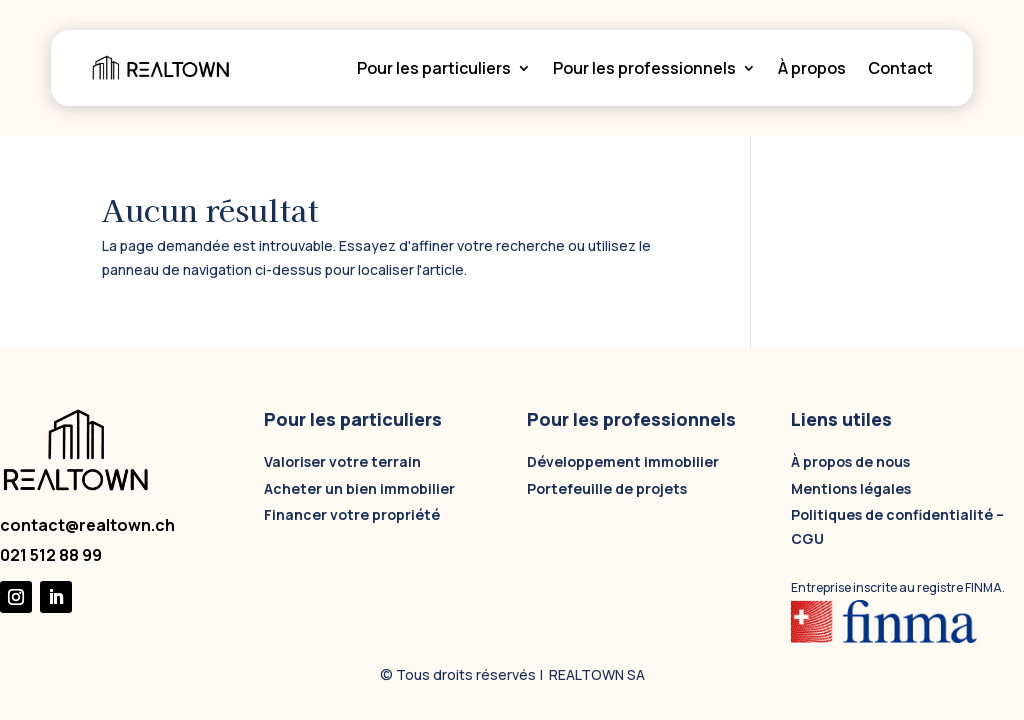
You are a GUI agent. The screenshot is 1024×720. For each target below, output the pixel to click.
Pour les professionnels (644, 68)
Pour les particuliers (434, 68)
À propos (812, 68)
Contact (900, 68)
